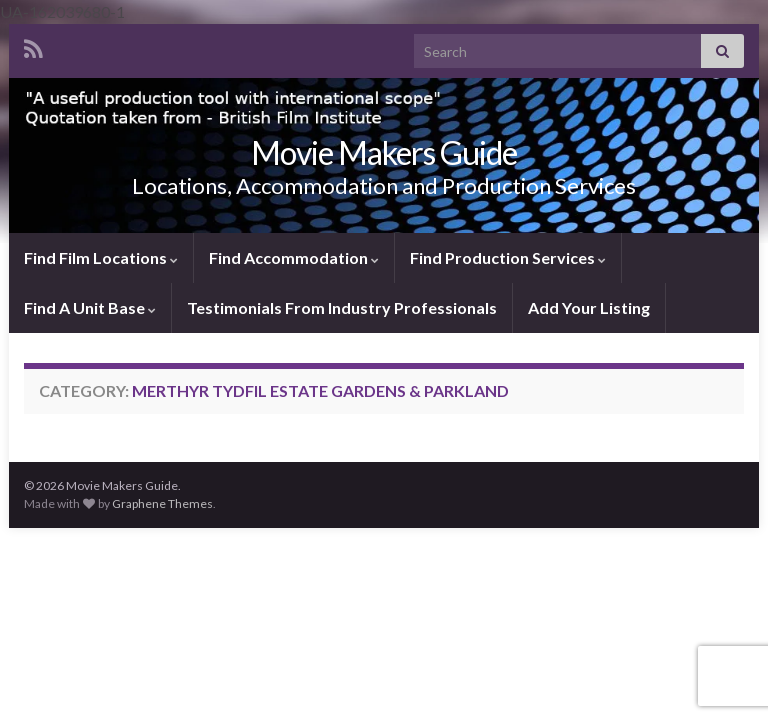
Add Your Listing (589, 307)
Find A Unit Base (90, 307)
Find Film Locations (101, 257)
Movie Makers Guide (384, 152)
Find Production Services (508, 257)
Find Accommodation (294, 257)
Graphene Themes (162, 503)
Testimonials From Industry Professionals (342, 307)
